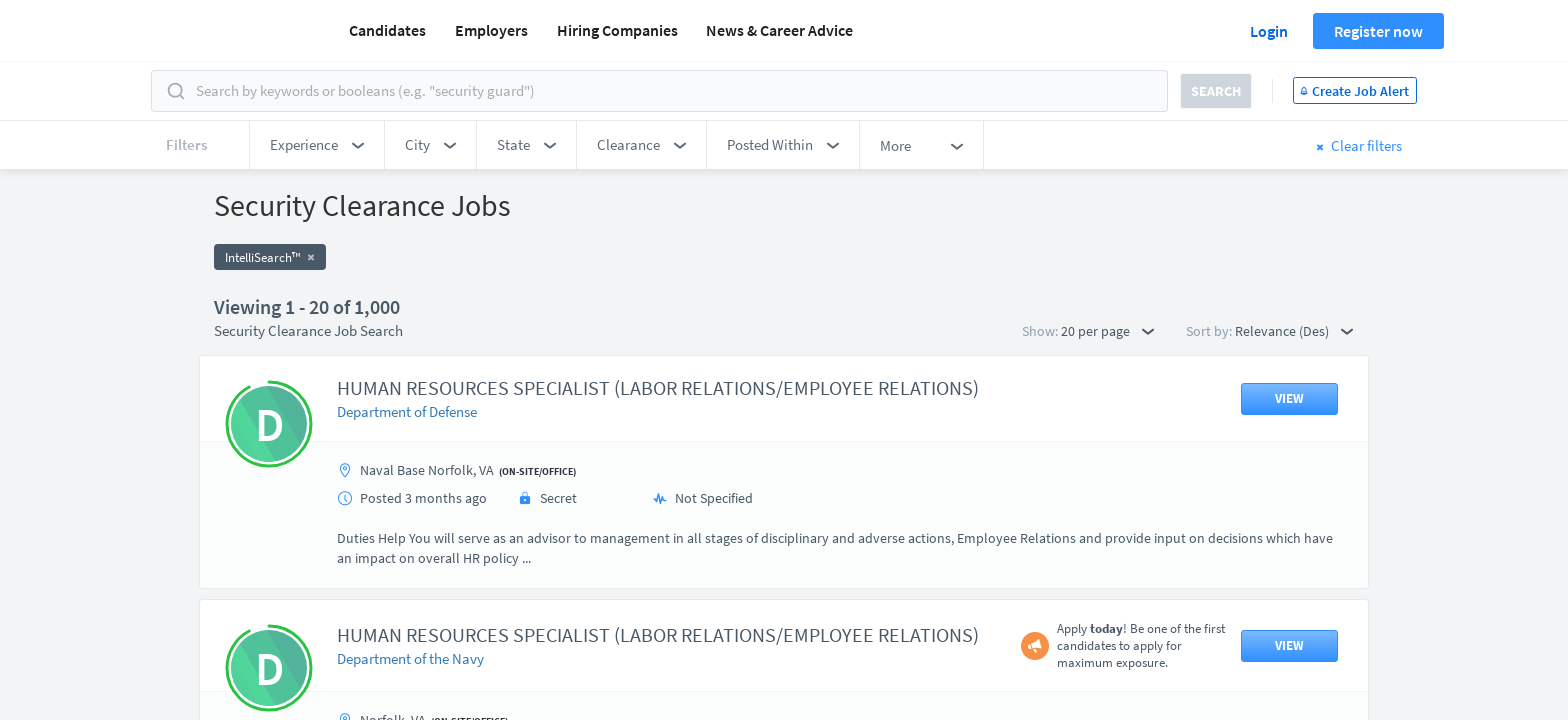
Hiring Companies (617, 30)
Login (1269, 31)
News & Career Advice (779, 30)
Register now (1378, 31)
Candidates (387, 30)
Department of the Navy (410, 658)
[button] (317, 145)
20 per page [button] (1107, 331)
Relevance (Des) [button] (1294, 331)
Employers (491, 30)
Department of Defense (407, 411)
